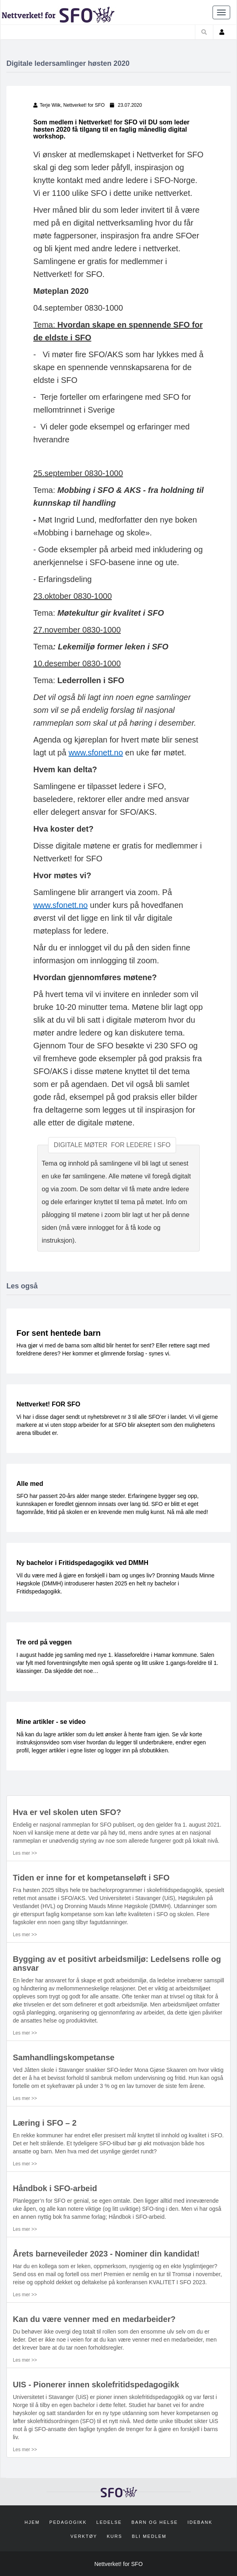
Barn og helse (155, 2522)
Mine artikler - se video (51, 1721)
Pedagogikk (68, 2522)
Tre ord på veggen (44, 1642)
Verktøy (84, 2536)
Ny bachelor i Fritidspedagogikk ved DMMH (82, 1562)
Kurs (114, 2536)
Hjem (32, 2522)
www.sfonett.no (96, 752)
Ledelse (109, 2522)
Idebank (199, 2522)
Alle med (29, 1483)
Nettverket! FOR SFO (48, 1404)
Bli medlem (149, 2536)
